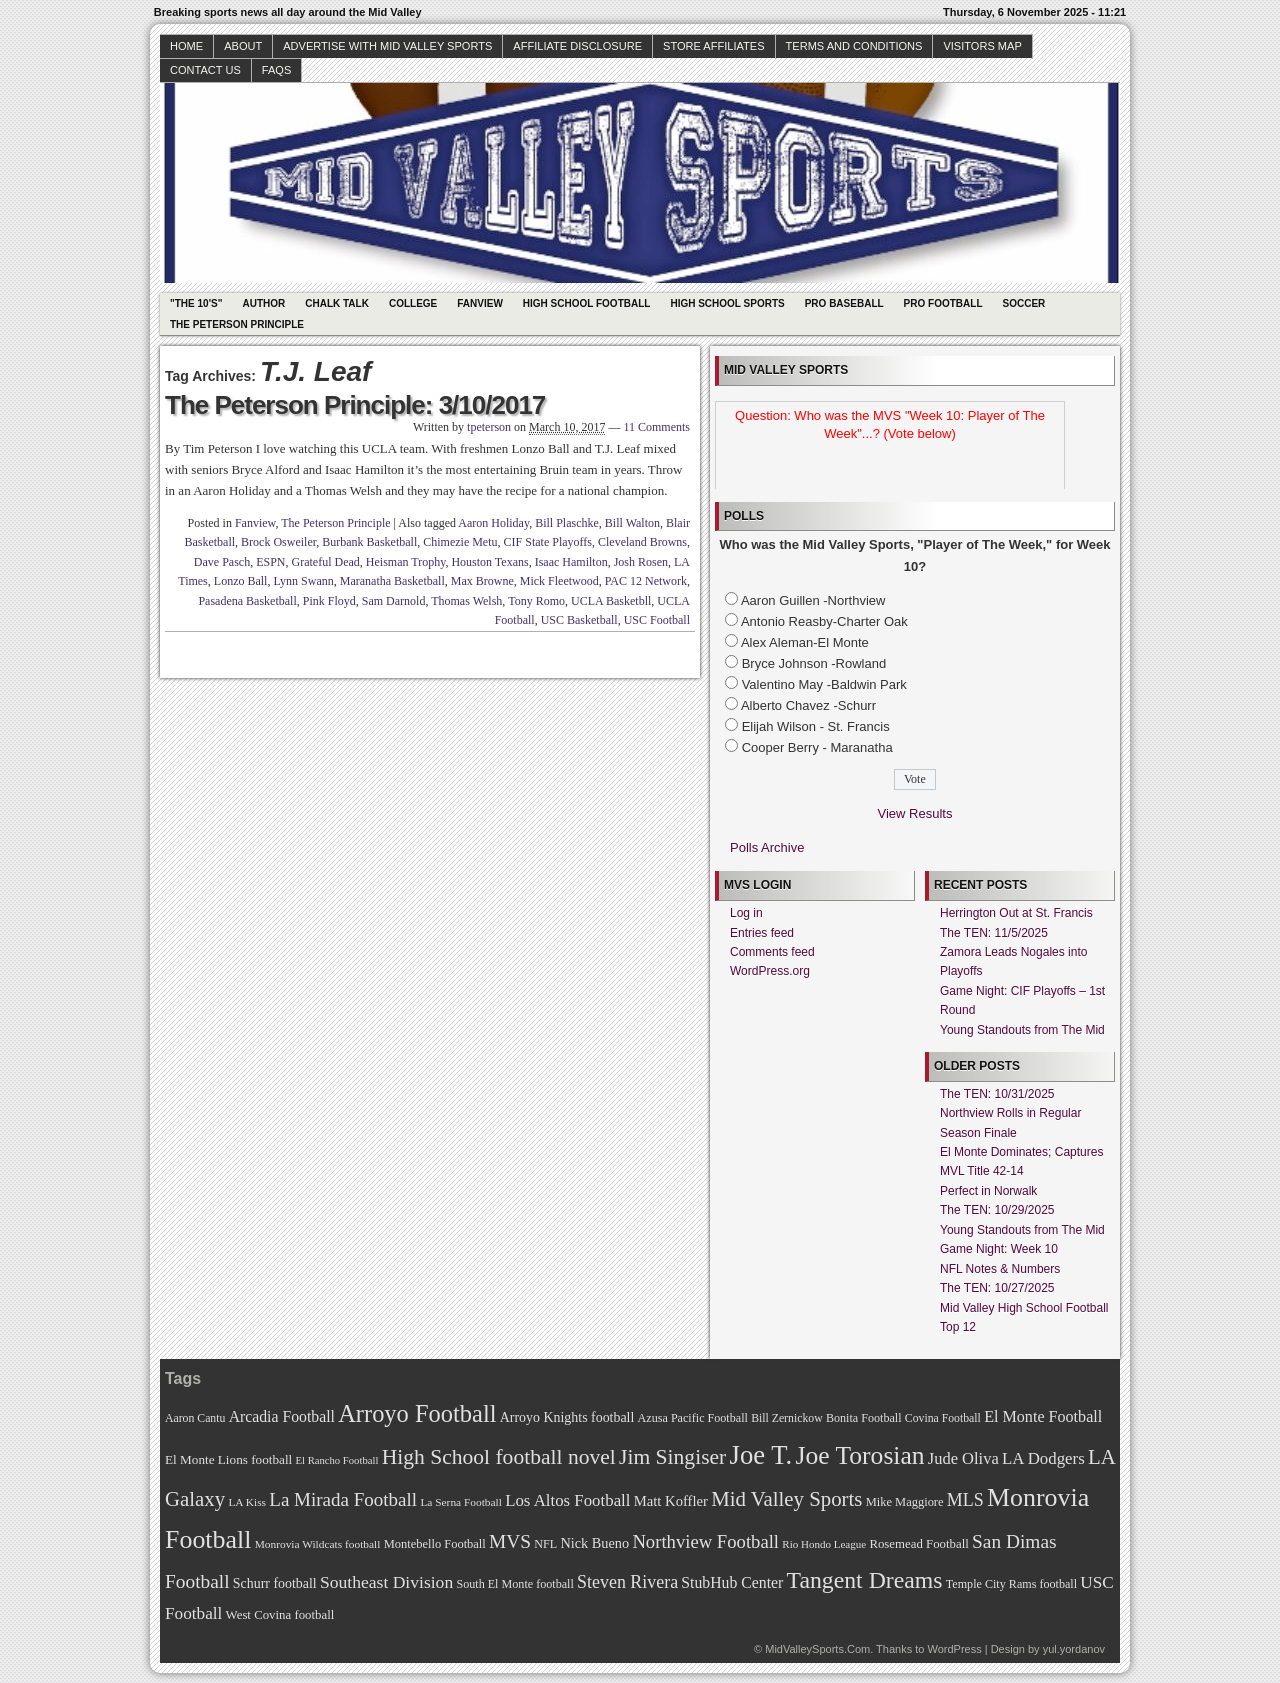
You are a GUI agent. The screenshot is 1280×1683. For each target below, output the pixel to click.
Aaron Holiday (493, 523)
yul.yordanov (1074, 1649)
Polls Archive (767, 847)
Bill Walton (632, 523)
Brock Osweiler (278, 542)
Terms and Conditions (854, 46)
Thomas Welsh (466, 601)
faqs (276, 70)
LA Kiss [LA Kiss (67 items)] (247, 1502)
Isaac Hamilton (571, 562)
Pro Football (943, 303)
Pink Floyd (329, 601)
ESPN (270, 562)
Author (263, 303)
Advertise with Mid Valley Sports (387, 46)
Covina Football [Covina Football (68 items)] (943, 1418)
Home (186, 46)
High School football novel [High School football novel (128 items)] (499, 1457)
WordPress (954, 1649)
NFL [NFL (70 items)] (545, 1544)
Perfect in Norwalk (988, 1191)
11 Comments (656, 427)
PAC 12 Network (646, 581)
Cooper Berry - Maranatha (817, 747)
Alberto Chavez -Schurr (808, 705)
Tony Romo (536, 601)
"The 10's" (196, 303)
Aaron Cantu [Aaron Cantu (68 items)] (195, 1418)
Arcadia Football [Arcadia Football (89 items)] (282, 1416)
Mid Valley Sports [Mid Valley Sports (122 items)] (786, 1499)
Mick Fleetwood (559, 581)
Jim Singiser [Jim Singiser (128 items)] (672, 1457)
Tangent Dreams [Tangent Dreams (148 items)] (865, 1580)
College (413, 303)
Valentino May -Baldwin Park (824, 684)
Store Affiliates (714, 46)
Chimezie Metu (460, 542)
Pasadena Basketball (247, 601)
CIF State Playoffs (548, 542)
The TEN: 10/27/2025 (997, 1288)
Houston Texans (489, 562)
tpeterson (489, 427)
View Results (915, 813)
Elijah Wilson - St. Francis (816, 726)
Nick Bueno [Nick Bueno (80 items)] (594, 1543)
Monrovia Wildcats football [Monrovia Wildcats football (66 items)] (318, 1544)
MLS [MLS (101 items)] (965, 1500)
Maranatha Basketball (392, 581)
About (243, 46)
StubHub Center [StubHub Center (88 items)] (732, 1582)
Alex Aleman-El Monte (805, 642)
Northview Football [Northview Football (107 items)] (705, 1541)
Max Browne (482, 581)
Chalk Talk (337, 303)
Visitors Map (982, 46)
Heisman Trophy (406, 562)
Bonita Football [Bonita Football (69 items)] (864, 1418)
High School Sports (727, 303)
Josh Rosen (641, 562)
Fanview (480, 303)
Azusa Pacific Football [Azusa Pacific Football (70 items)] (693, 1418)
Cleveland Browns (642, 542)
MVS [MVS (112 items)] (510, 1541)
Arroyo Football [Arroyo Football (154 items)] (417, 1413)
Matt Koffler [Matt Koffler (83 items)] (671, 1501)
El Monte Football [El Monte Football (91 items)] (1043, 1416)
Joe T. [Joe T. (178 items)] (761, 1455)
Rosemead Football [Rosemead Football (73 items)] (918, 1544)
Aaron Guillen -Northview (813, 600)
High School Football (587, 303)
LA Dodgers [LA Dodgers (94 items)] (1043, 1458)
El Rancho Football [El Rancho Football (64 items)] (337, 1460)
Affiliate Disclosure (577, 46)
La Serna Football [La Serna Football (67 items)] (461, 1502)
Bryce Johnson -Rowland (814, 663)
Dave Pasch (222, 562)
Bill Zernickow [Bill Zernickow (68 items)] (786, 1418)
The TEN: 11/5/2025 (994, 933)
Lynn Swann (303, 581)
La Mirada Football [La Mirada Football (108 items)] (343, 1499)
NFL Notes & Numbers (1000, 1269)
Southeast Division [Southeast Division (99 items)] (386, 1582)
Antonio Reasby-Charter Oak (824, 621)
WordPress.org (770, 971)
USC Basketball (579, 620)
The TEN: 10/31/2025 (997, 1094)
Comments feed (772, 952)
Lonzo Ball (241, 581)
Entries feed (762, 933)
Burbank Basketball (369, 542)
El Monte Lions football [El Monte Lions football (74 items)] (228, 1459)
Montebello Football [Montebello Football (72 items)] (435, 1544)
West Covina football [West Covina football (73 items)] (280, 1615)
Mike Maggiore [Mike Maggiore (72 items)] (905, 1502)
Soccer (1024, 303)
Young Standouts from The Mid (1022, 1030)
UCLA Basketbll (611, 601)
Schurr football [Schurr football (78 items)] (275, 1583)
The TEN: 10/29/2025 (997, 1210)
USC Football (657, 620)
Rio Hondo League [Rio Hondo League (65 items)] (824, 1544)
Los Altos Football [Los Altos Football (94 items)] (567, 1500)
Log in (746, 913)
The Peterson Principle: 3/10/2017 (355, 405)
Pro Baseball (844, 303)
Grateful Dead (326, 562)
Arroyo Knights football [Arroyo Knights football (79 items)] (567, 1417)
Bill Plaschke (567, 523)
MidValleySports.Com (817, 1649)
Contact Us (205, 70)
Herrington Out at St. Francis (1016, 913)
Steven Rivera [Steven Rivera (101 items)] (627, 1582)
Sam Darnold (394, 601)
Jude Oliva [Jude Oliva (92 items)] (963, 1458)
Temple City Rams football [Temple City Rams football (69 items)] (1011, 1584)
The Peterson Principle (237, 324)
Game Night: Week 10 (999, 1249)
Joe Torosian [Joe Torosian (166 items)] (859, 1455)
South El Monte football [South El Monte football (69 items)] (514, 1584)
